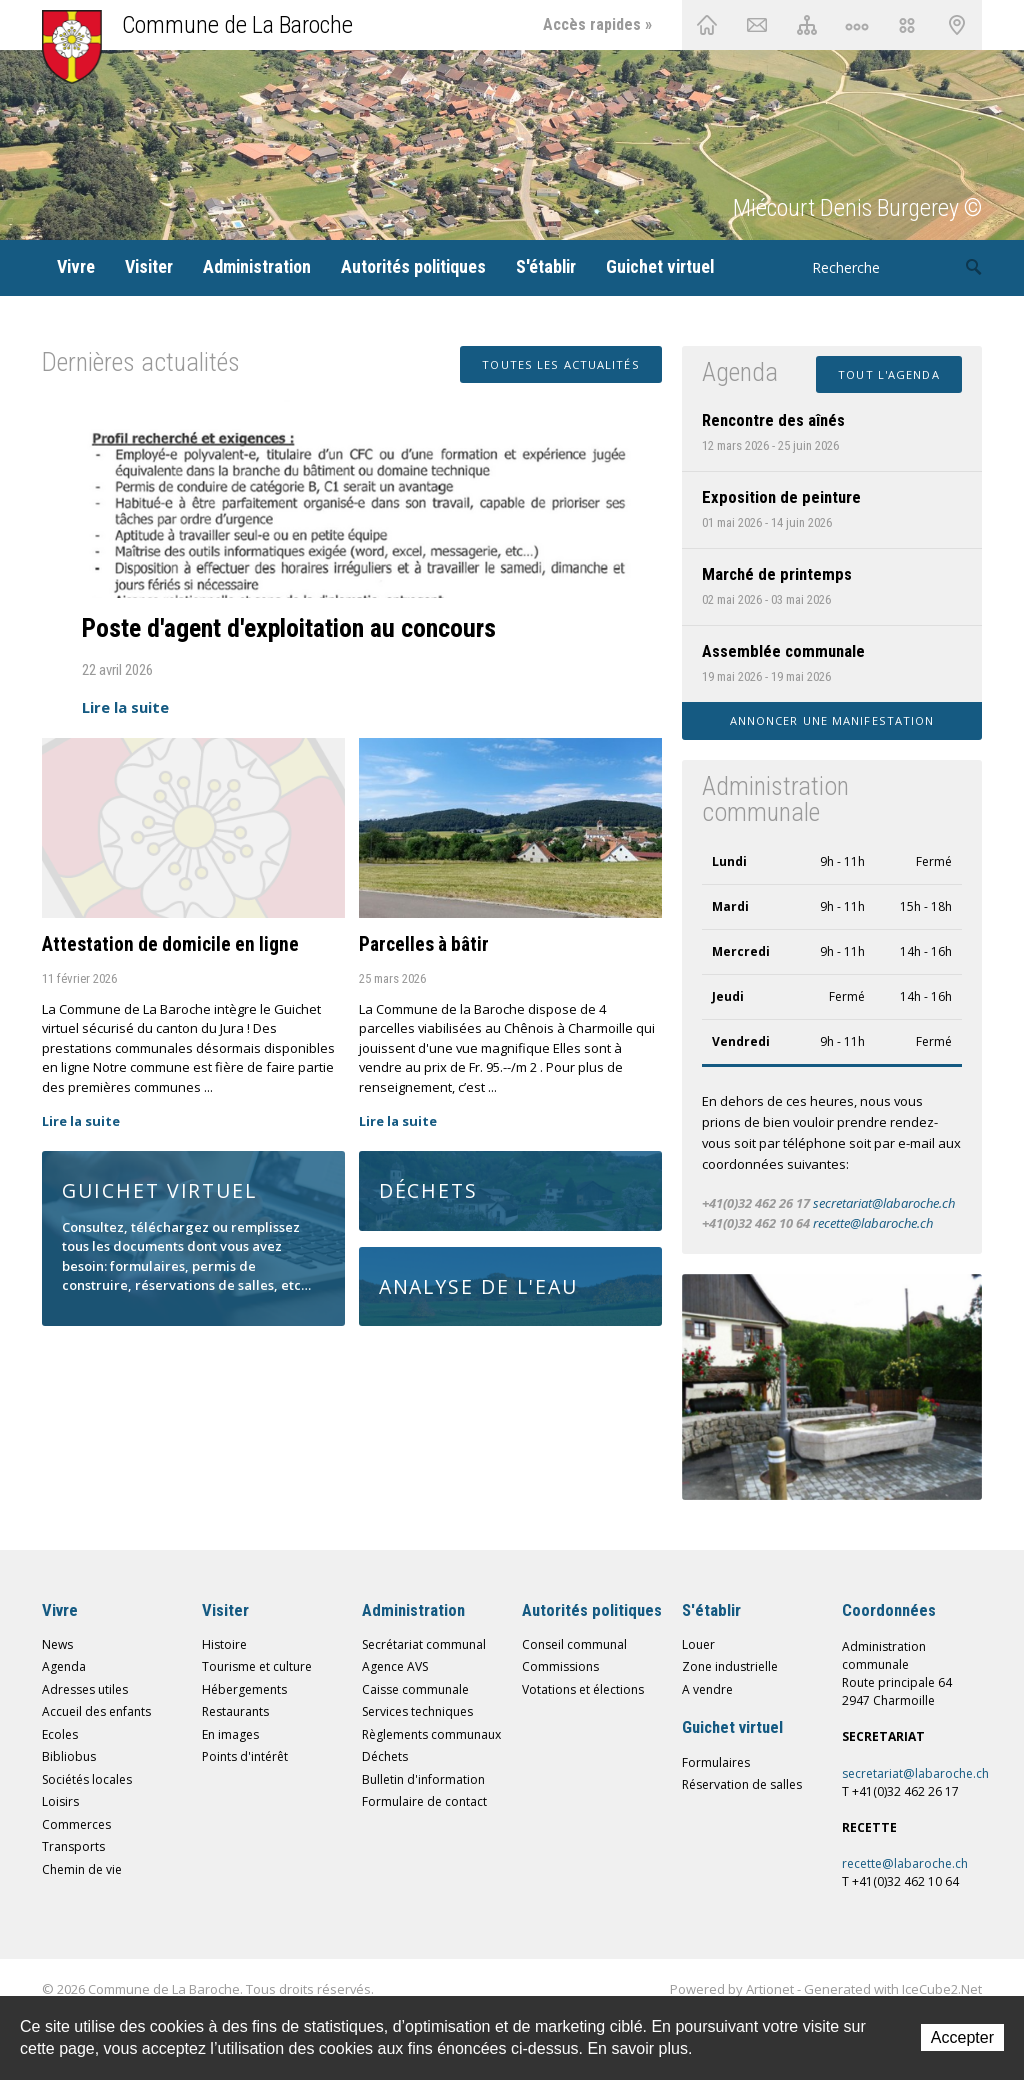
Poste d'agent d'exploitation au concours (289, 628)
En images (230, 1734)
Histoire (224, 1644)
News (57, 1644)
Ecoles (60, 1734)
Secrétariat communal (424, 1644)
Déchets (385, 1756)
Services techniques (417, 1711)
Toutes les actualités (560, 364)
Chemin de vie (857, 25)
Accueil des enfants (96, 1711)
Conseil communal (574, 1644)
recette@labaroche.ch (873, 1223)
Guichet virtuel (660, 266)
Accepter (962, 2037)
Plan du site (807, 25)
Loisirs (60, 1801)
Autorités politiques (413, 266)
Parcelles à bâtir (424, 944)
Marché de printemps (777, 574)
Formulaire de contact (424, 1801)
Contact (757, 25)
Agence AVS (395, 1666)
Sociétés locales (87, 1779)
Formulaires (716, 1762)
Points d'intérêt (245, 1756)
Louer (698, 1644)
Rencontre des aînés (773, 420)
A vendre (707, 1689)
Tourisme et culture (257, 1666)
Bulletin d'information (423, 1779)
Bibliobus (69, 1756)
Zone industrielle (730, 1666)
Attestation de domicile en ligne (170, 944)
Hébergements (244, 1689)
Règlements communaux (431, 1734)
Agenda (64, 1666)
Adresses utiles (85, 1689)
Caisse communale (415, 1689)
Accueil (707, 25)
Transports (73, 1846)
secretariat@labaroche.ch (884, 1203)
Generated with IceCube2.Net (893, 1989)
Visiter (149, 266)
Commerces (76, 1824)
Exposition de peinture (781, 497)
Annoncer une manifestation (832, 720)
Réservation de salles (742, 1784)
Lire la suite (125, 707)
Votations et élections (583, 1689)
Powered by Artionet (732, 1989)
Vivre (76, 266)
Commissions (560, 1666)
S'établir (546, 266)
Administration (257, 266)
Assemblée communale (783, 651)
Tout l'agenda (888, 374)
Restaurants (235, 1711)
